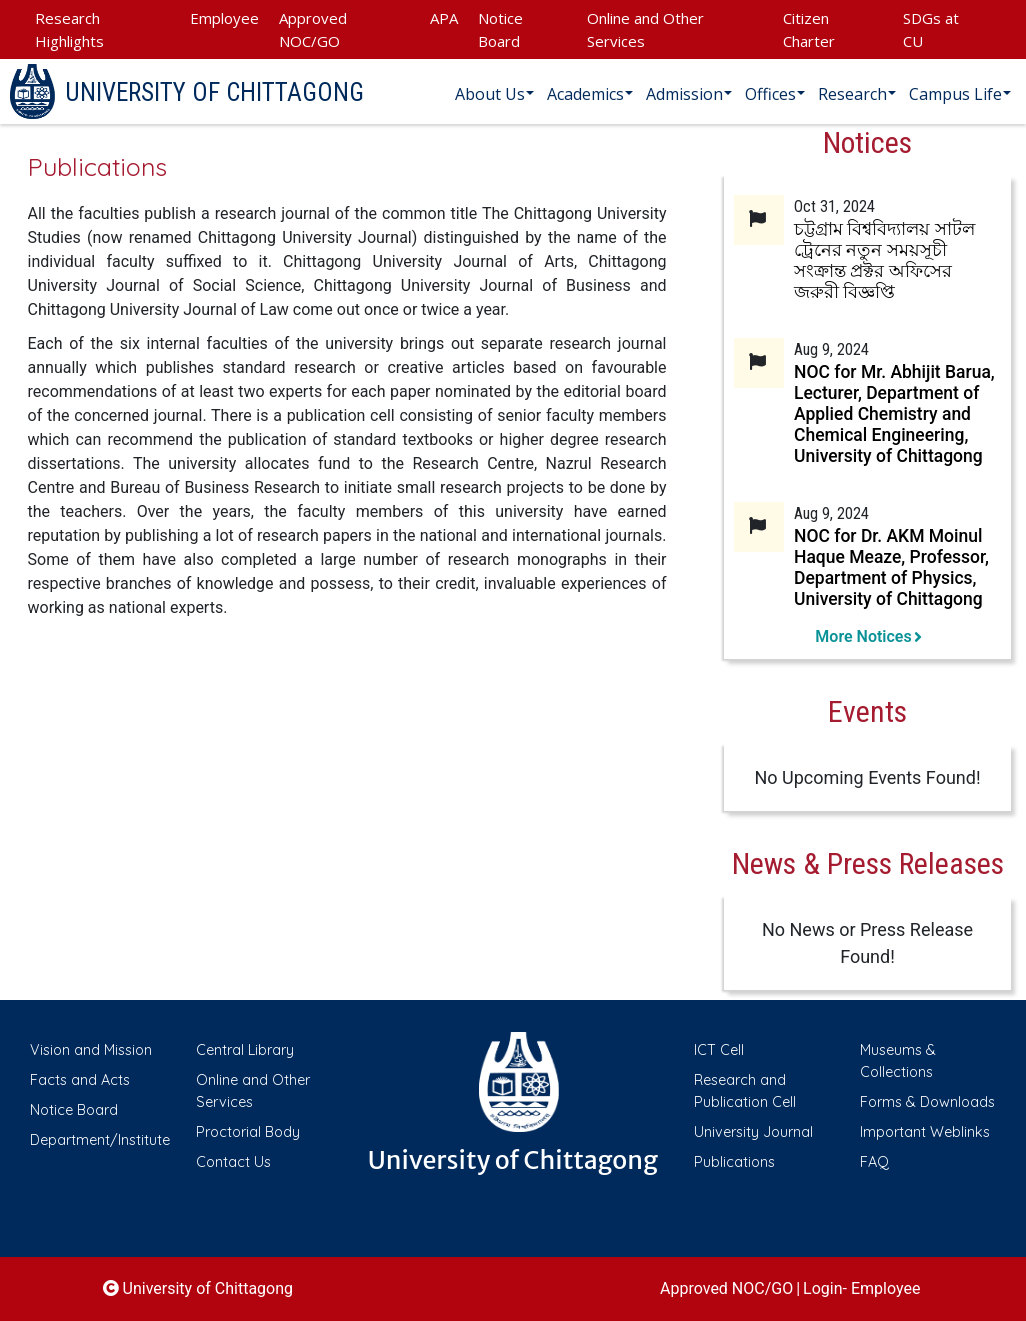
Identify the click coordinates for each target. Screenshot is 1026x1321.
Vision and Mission (91, 1050)
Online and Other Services (645, 29)
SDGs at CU (931, 29)
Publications (734, 1162)
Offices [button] (770, 94)
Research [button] (852, 94)
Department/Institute (100, 1140)
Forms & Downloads (927, 1102)
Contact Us (233, 1162)
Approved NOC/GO (313, 29)
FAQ (874, 1162)
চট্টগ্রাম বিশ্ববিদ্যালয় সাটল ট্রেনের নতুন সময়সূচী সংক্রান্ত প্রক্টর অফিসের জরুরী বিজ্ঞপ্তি (884, 260)
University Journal (753, 1132)
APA (444, 18)
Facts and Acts (80, 1080)
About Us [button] (490, 94)
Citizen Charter (809, 29)
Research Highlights (69, 29)
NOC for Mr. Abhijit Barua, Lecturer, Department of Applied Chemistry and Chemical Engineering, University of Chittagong (894, 414)
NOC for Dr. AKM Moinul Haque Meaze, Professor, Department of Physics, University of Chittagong (891, 567)
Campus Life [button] (955, 94)
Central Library (245, 1050)
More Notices (867, 636)
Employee (224, 18)
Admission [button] (684, 94)
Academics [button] (585, 94)
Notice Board (500, 29)
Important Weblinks (925, 1132)
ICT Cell (719, 1050)
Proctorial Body (248, 1132)
